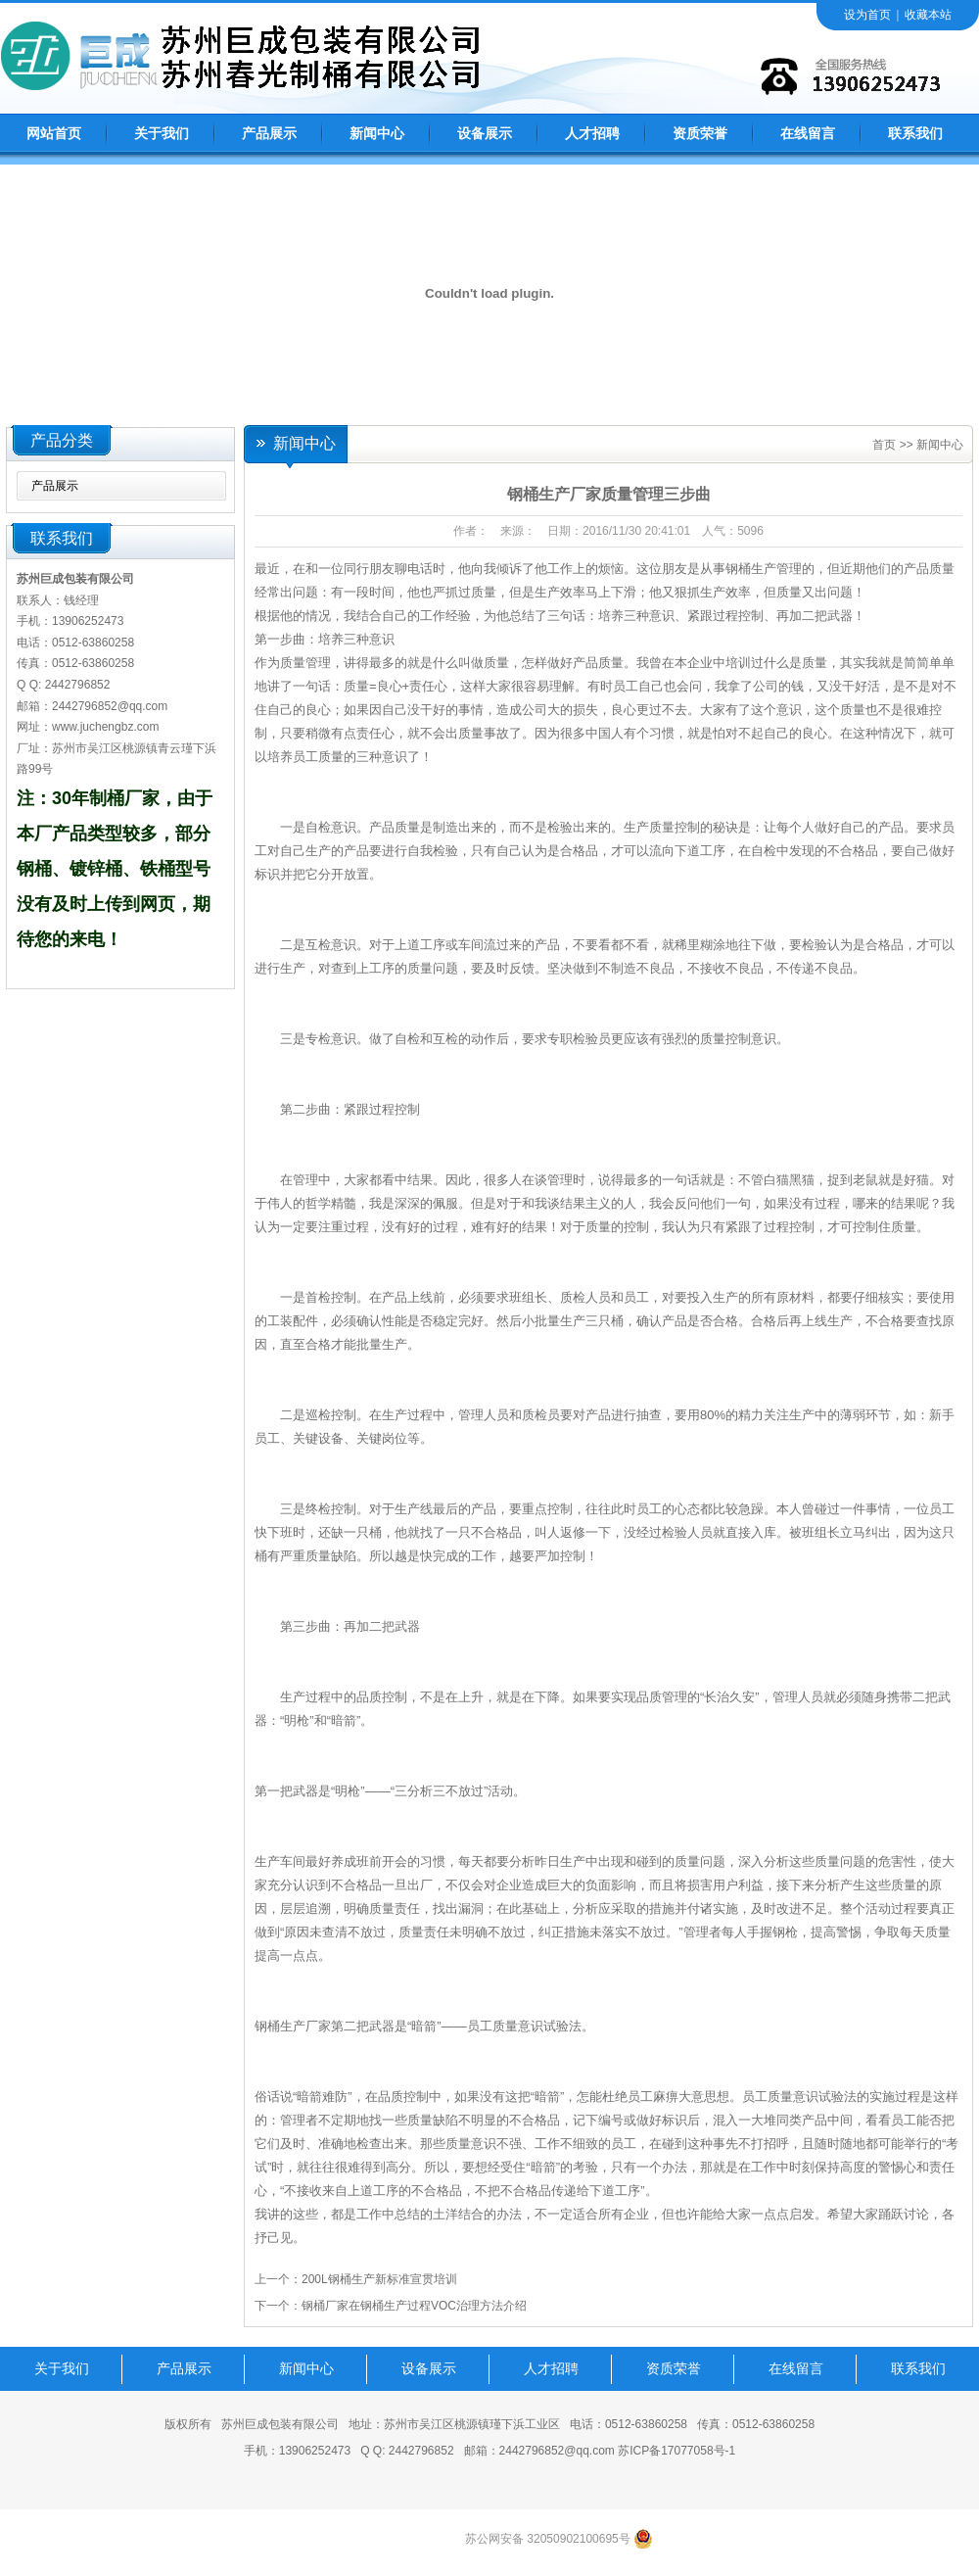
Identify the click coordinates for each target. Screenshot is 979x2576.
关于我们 (161, 133)
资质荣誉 (700, 133)
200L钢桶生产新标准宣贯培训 (379, 2279)
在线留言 (807, 133)
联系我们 (915, 133)
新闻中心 (377, 133)
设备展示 (484, 133)
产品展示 (269, 133)
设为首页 (867, 15)
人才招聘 (592, 133)
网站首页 (53, 133)
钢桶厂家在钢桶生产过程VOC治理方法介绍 (414, 2306)
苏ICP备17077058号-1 (676, 2450)
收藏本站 (928, 15)
